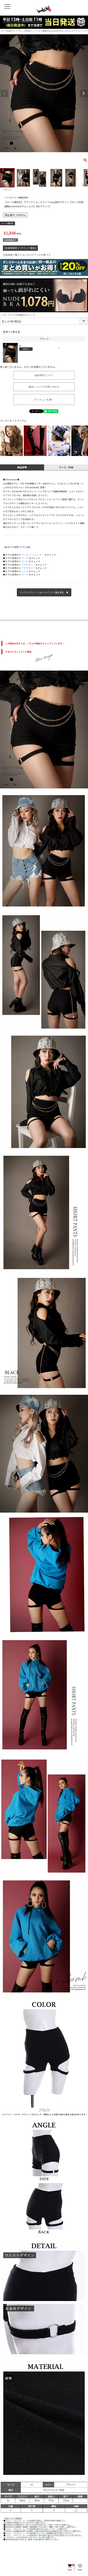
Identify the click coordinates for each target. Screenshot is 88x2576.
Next (83, 93)
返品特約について (44, 375)
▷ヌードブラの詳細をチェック (18, 315)
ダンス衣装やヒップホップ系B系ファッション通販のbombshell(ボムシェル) (35, 30)
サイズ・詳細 (66, 467)
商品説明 (22, 467)
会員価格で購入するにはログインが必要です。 (28, 255)
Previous (4, 93)
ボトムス (76, 30)
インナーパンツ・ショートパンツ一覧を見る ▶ (44, 592)
